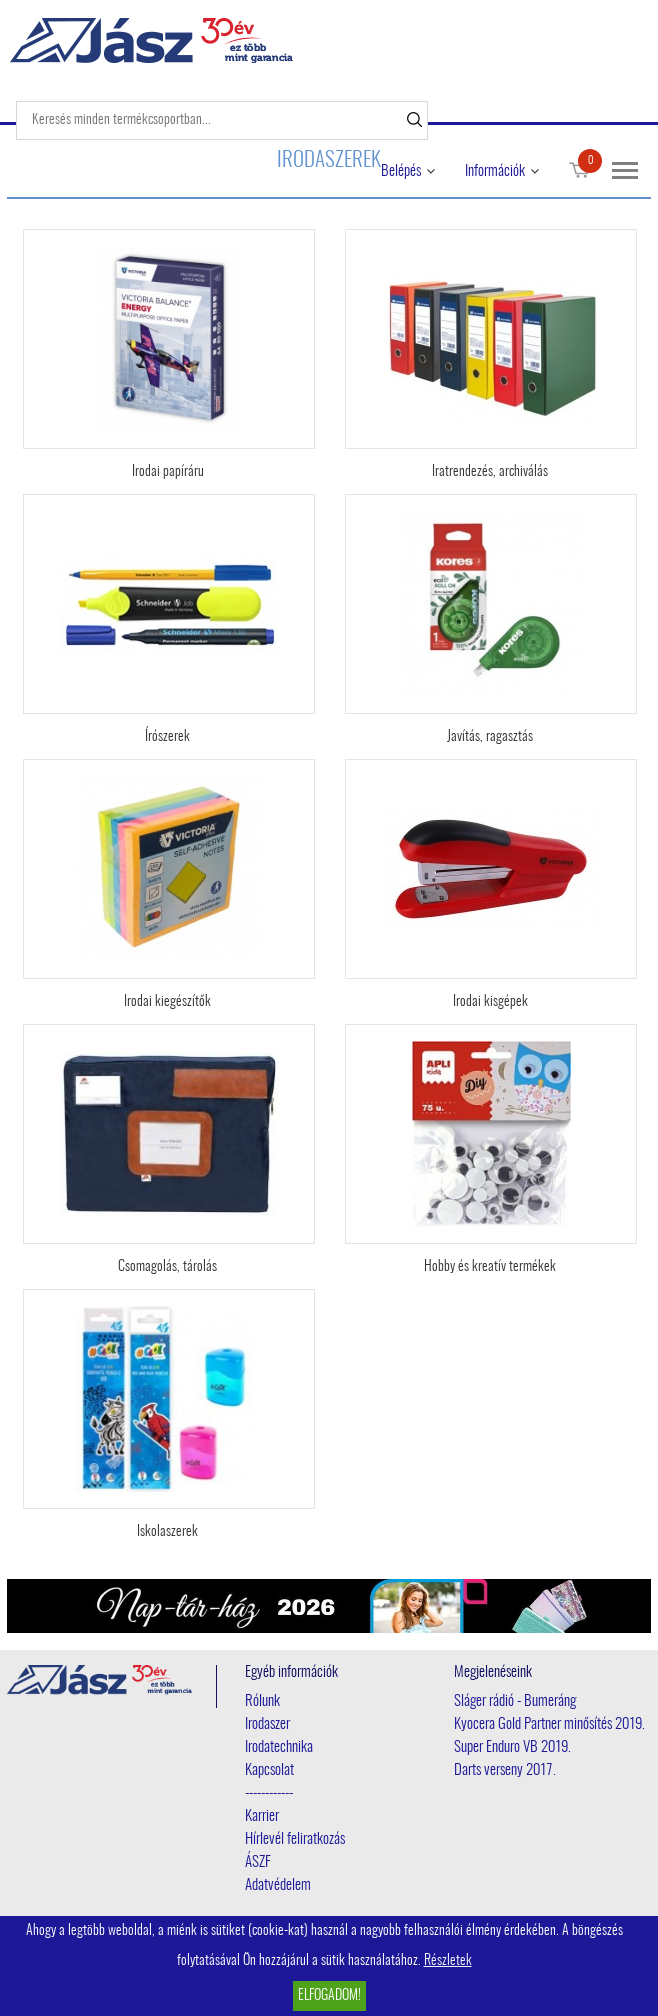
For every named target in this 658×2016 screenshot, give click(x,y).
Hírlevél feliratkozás (295, 1839)
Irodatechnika (279, 1747)
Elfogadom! (329, 1996)
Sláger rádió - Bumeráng (515, 1701)
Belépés (401, 171)
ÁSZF (258, 1862)
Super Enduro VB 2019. (512, 1747)
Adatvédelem (278, 1885)
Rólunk (262, 1701)
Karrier (262, 1816)
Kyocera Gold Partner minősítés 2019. (549, 1724)
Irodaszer (267, 1724)
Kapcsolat (269, 1770)
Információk (495, 171)
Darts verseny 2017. (505, 1770)
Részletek (448, 1961)
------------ (269, 1793)
